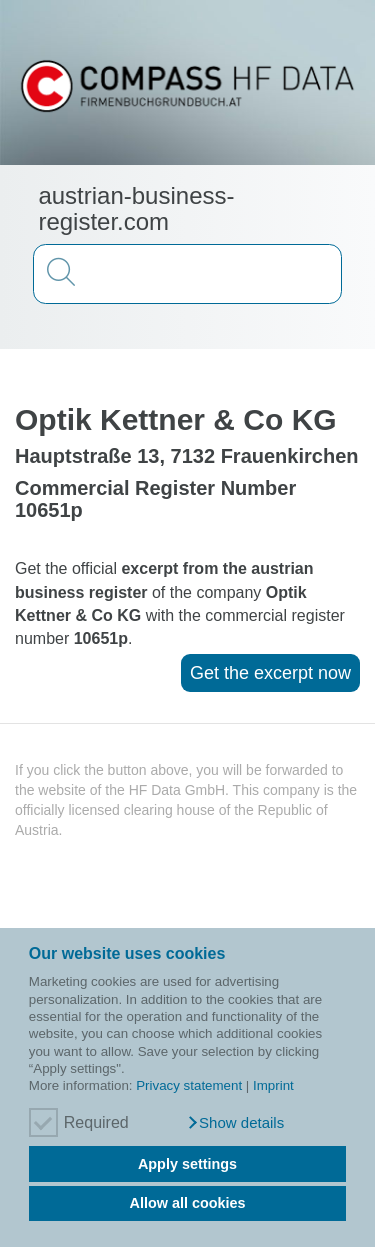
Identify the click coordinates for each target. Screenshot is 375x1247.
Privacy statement (189, 1085)
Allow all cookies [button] (188, 1203)
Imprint (273, 1085)
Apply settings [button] (187, 1164)
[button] (235, 1123)
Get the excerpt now (270, 673)
